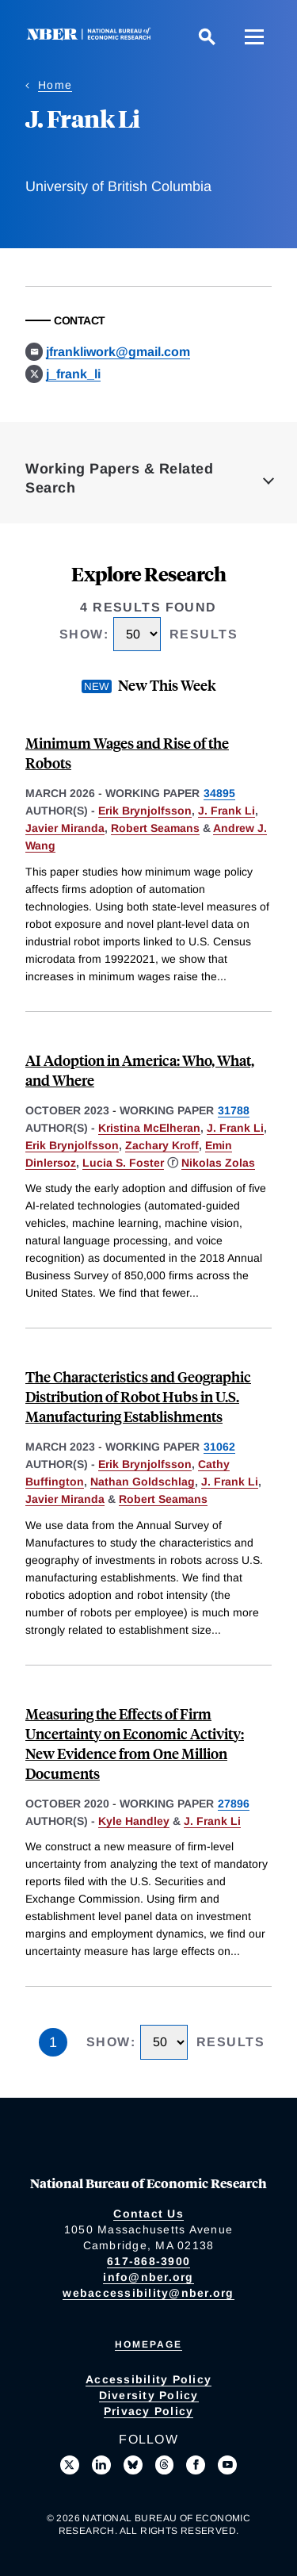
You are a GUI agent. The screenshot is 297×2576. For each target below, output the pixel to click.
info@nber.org (148, 2277)
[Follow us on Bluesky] (133, 2464)
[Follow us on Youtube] (227, 2464)
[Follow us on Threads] (164, 2464)
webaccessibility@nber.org (148, 2293)
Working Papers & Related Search (119, 478)
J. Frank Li (226, 810)
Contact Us (148, 2213)
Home (55, 85)
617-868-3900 (148, 2261)
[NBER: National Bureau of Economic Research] (91, 36)
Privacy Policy (149, 2411)
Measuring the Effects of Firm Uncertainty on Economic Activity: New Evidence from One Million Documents (134, 1743)
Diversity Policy (149, 2395)
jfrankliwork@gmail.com (118, 351)
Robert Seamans (155, 828)
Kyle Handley (133, 1821)
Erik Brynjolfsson (145, 810)
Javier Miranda (65, 828)
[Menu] (254, 36)
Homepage (148, 2344)
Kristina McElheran (149, 1127)
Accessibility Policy (148, 2379)
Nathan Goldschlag (142, 1481)
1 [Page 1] (53, 2042)
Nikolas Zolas (218, 1162)
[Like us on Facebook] (195, 2464)
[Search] (206, 36)
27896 (233, 1803)
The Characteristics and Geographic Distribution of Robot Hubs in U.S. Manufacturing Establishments (138, 1396)
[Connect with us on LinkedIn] (101, 2464)
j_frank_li (73, 374)
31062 (219, 1446)
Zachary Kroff (162, 1145)
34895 (219, 793)
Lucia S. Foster (123, 1162)
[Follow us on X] (69, 2464)
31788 (233, 1110)
